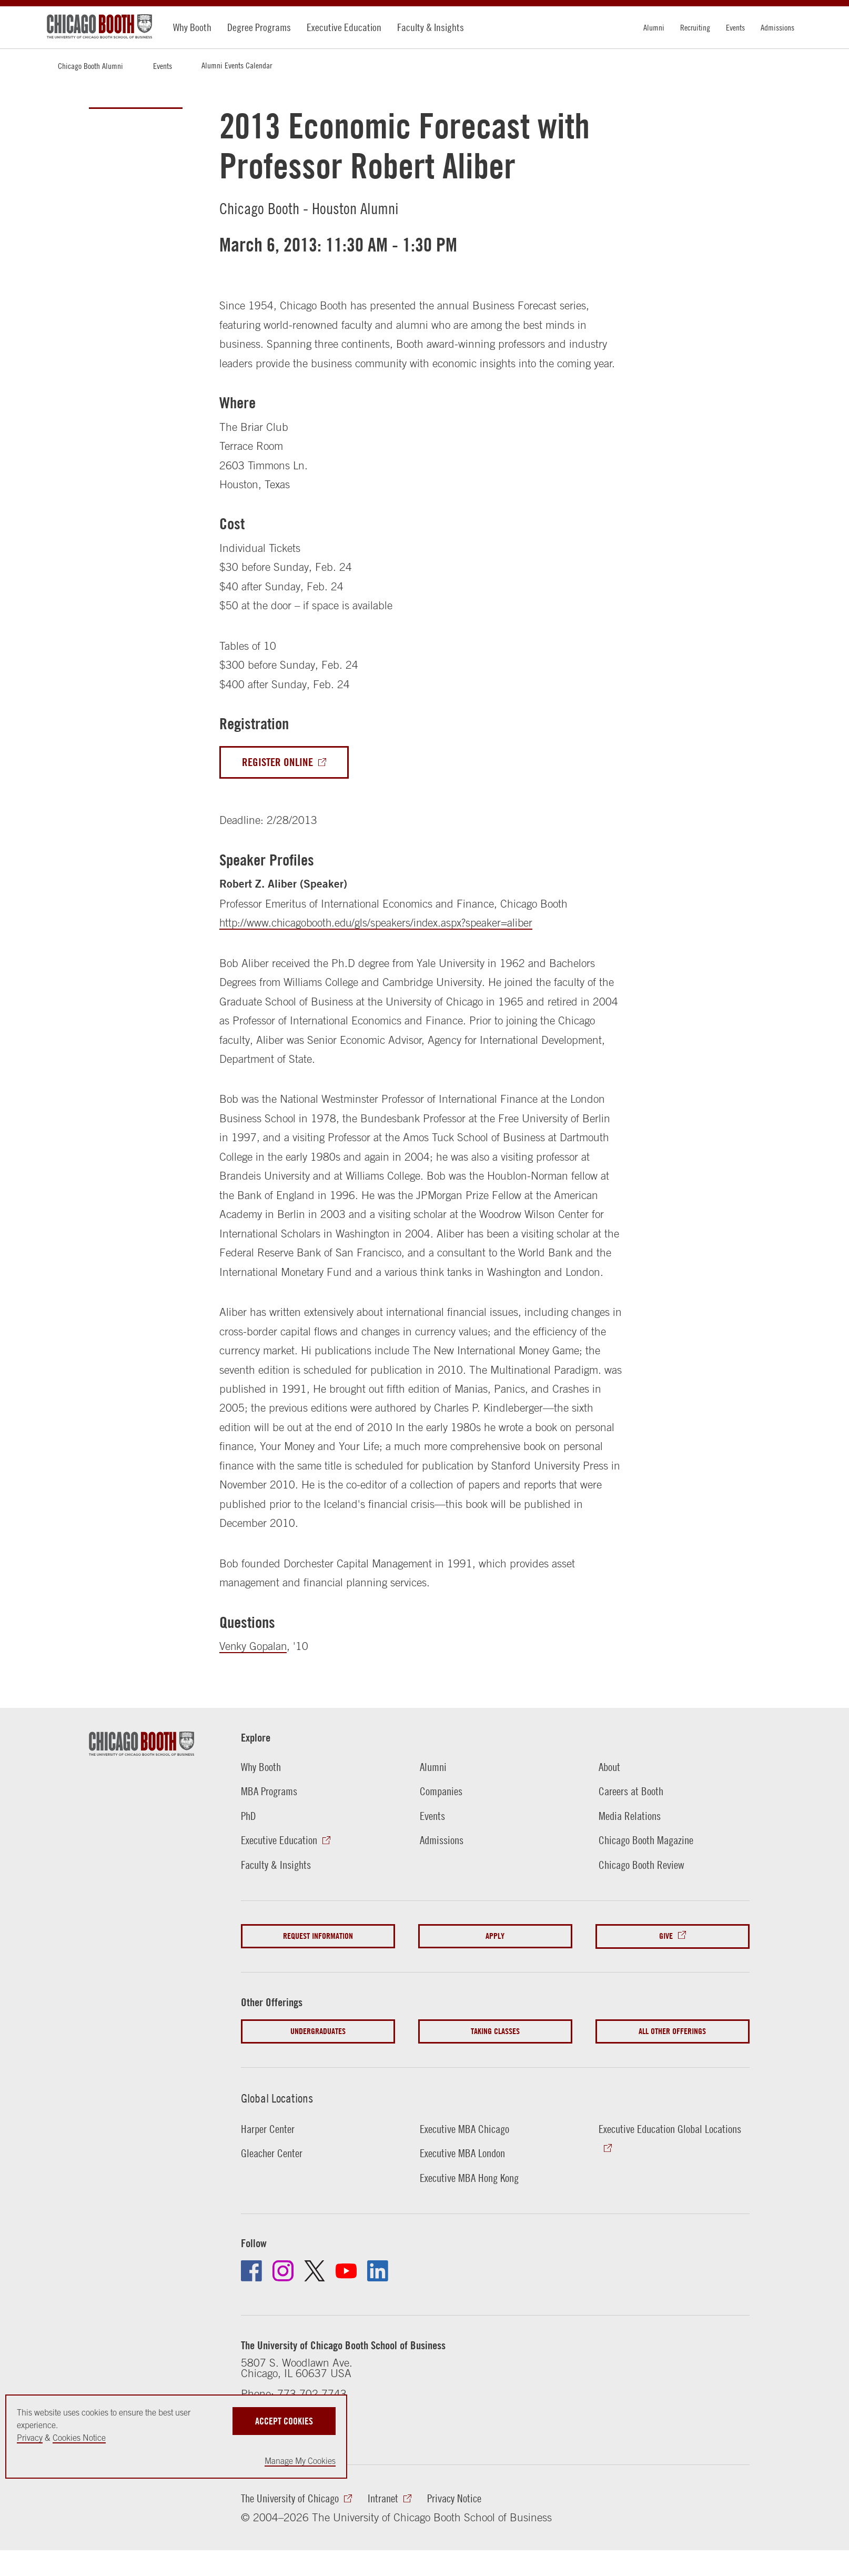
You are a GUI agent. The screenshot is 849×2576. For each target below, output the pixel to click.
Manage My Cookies (300, 2461)
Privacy (30, 2437)
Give (666, 1939)
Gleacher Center (271, 2155)
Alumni (653, 27)
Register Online (277, 762)
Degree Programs (259, 27)
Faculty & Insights (430, 27)
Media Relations (630, 1817)
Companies (441, 1792)
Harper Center (268, 2130)
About (609, 1767)
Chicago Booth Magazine (646, 1842)
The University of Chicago (290, 2502)
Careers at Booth (631, 1792)
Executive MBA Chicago (464, 2130)
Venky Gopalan (254, 1645)
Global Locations (280, 2100)
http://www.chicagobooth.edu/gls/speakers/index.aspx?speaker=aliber (379, 923)
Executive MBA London (462, 2155)
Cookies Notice (79, 2437)
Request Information (318, 1939)
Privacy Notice (454, 2502)
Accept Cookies (284, 2420)
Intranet (383, 2502)
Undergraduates (318, 2033)
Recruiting (695, 27)
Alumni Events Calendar (236, 65)
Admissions (777, 27)
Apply (495, 1939)
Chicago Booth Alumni (90, 66)
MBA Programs (269, 1792)
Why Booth (192, 27)
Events (735, 27)
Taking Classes (495, 2033)
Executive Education (344, 27)
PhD (248, 1817)
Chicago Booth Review (641, 1867)
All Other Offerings (672, 2033)
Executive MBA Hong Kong (469, 2180)
